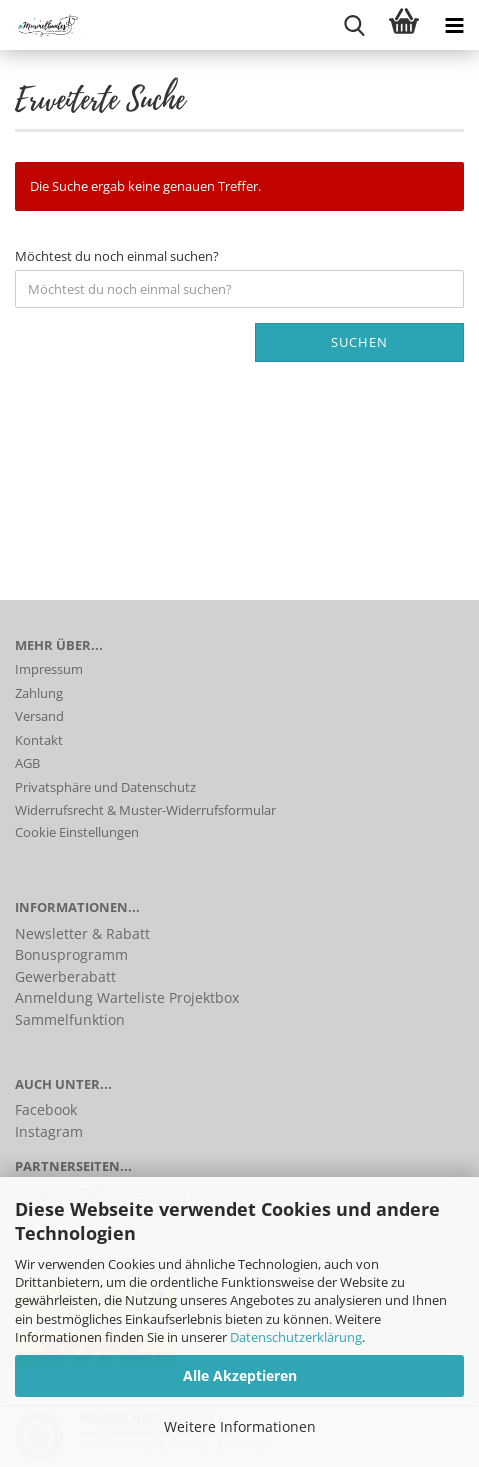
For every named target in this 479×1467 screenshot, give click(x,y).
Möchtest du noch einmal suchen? (117, 256)
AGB (27, 763)
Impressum (49, 669)
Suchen (359, 342)
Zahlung (39, 693)
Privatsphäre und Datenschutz (105, 787)
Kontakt (39, 740)
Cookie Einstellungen (77, 832)
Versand (39, 716)
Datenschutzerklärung (296, 1337)
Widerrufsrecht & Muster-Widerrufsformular (145, 810)
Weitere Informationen (240, 1426)
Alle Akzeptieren (240, 1375)
